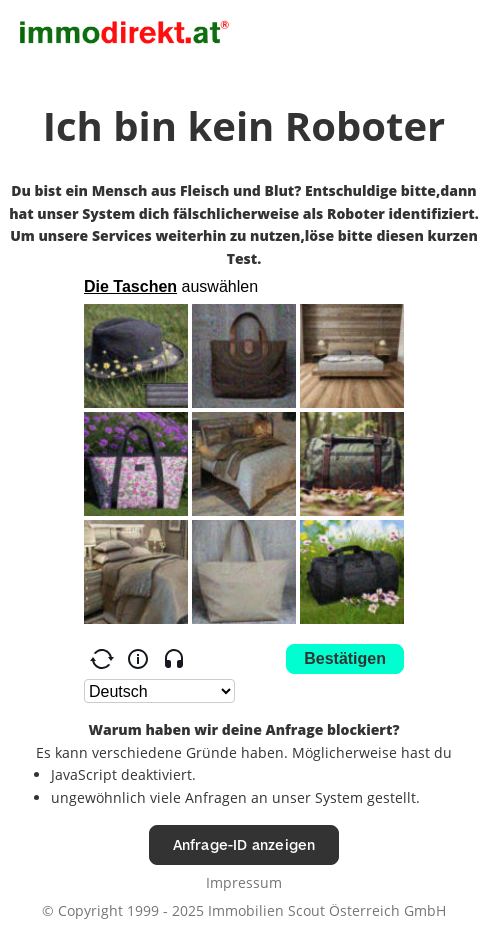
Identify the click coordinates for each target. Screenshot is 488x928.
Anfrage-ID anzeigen (244, 844)
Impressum (244, 882)
